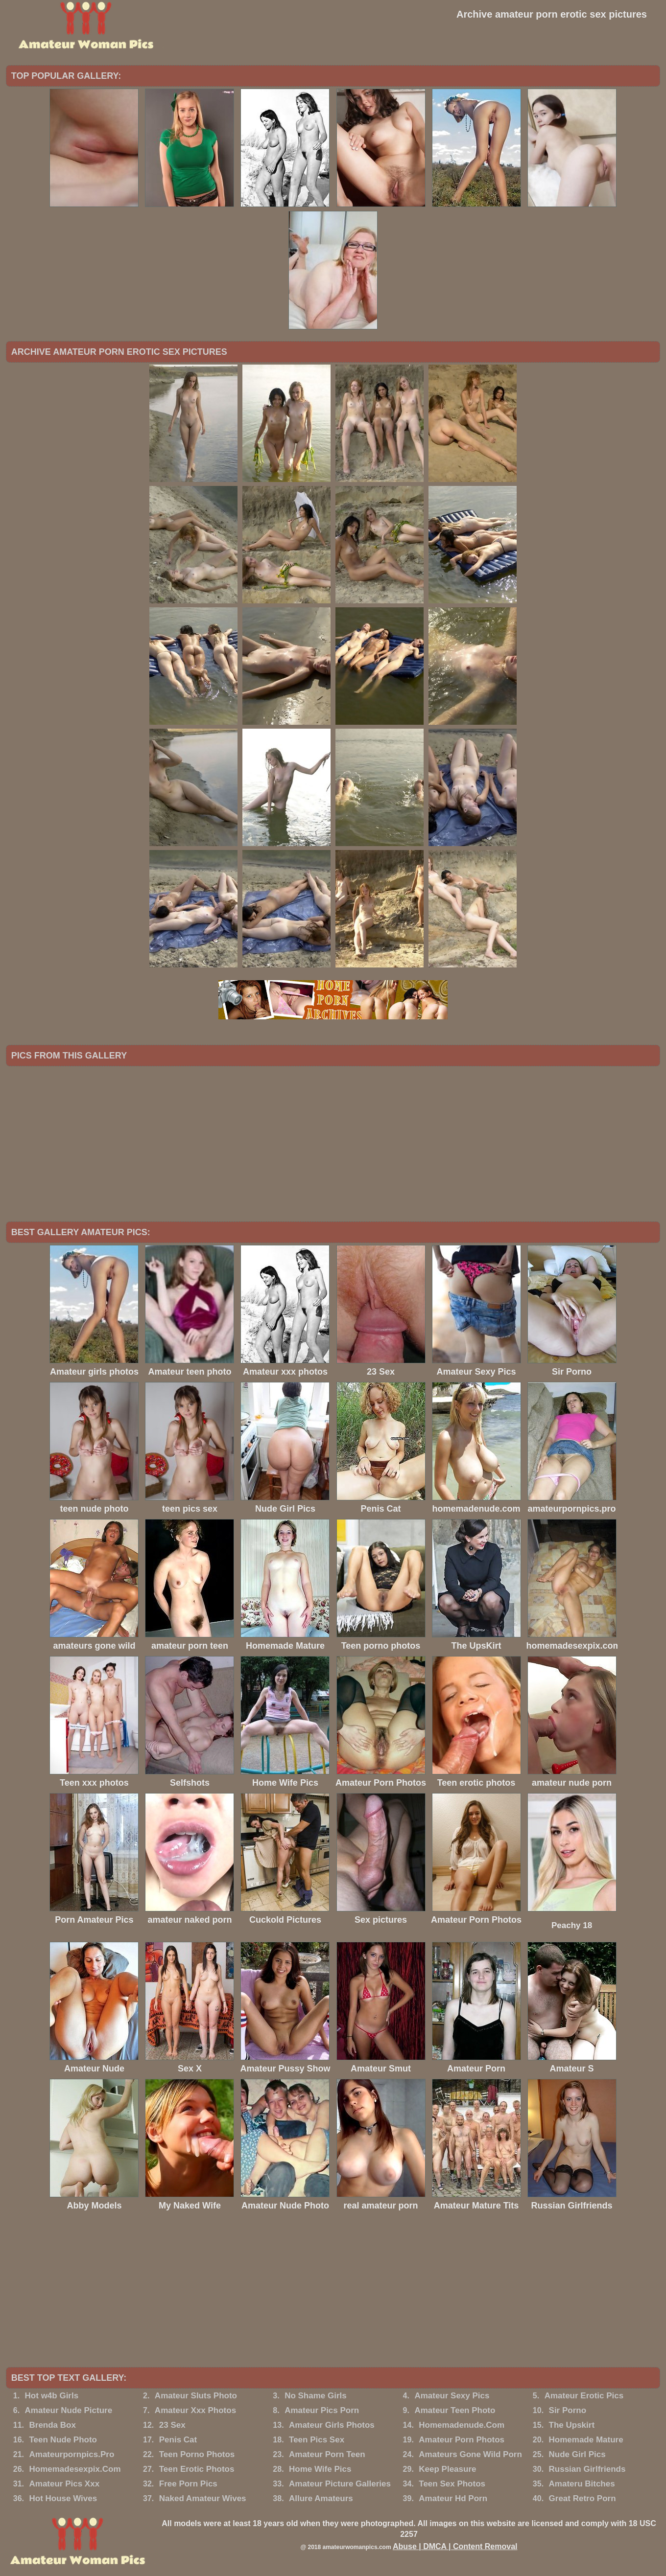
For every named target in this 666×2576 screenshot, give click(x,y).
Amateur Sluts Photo (196, 2395)
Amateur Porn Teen (327, 2454)
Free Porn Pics (188, 2483)
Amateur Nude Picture (69, 2410)
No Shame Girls (316, 2395)
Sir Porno (568, 2410)
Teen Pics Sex (316, 2439)
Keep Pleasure (447, 2469)
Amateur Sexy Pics (451, 2395)
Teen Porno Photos (197, 2454)
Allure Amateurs (321, 2498)
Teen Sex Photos (452, 2483)
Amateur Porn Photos (461, 2439)
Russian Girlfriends (587, 2469)
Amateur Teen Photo (454, 2410)
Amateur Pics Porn (322, 2410)
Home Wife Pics (320, 2469)
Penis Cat (178, 2439)
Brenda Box (52, 2425)
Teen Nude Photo (63, 2439)
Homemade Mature (586, 2439)
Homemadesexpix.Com (74, 2469)
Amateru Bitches (582, 2483)
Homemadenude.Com (461, 2425)
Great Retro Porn (582, 2498)
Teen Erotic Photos (197, 2469)
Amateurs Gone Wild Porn (470, 2454)
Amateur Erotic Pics (584, 2395)
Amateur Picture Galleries (340, 2483)
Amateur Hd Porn (453, 2498)
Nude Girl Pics (577, 2454)
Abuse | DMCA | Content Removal (455, 2546)
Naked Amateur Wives (202, 2498)
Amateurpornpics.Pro (71, 2454)
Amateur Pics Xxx (64, 2483)
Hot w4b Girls (52, 2395)
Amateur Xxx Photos (195, 2410)
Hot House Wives (63, 2498)
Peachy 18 (571, 1925)
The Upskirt (572, 2425)
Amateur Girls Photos (332, 2425)
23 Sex (172, 2425)
